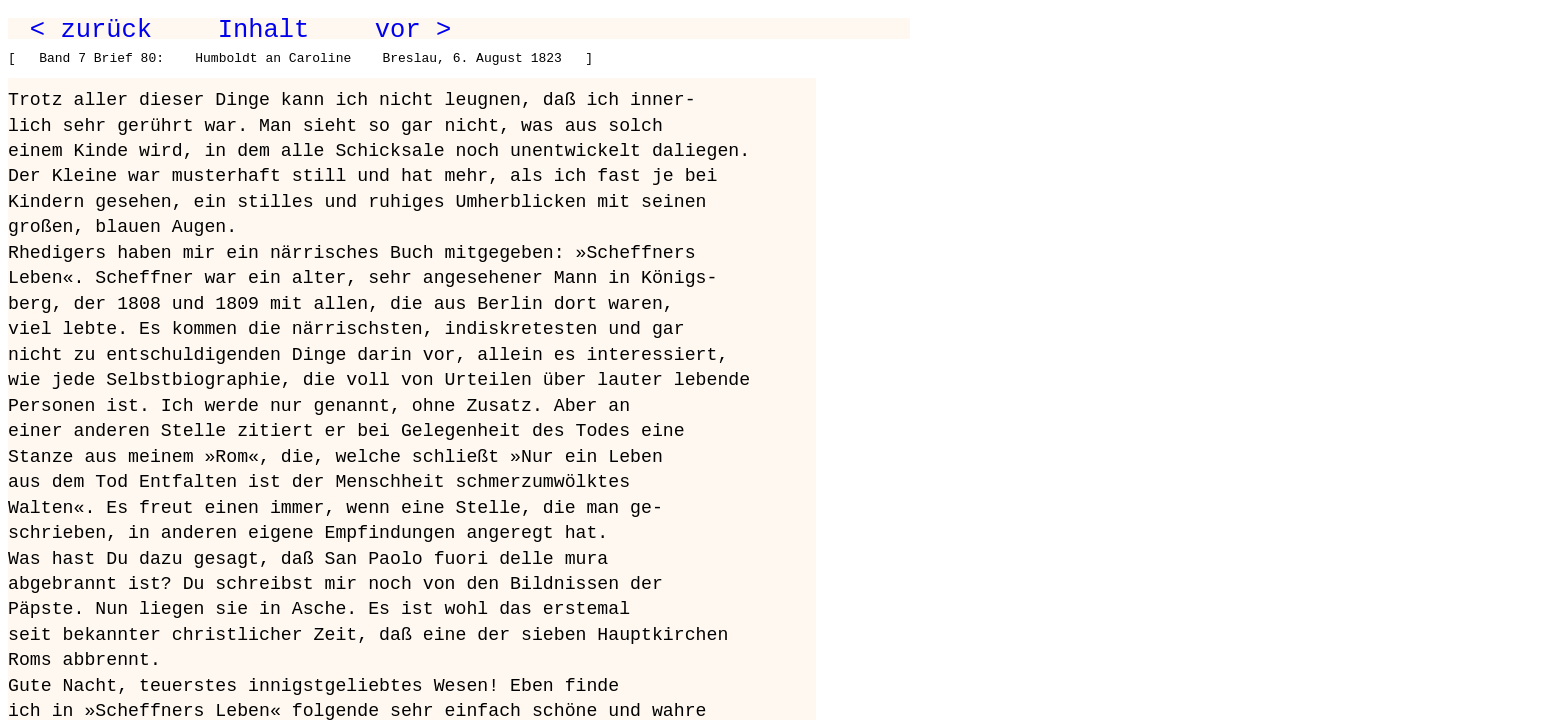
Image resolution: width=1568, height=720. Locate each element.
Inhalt (264, 30)
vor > (413, 30)
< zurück (91, 30)
